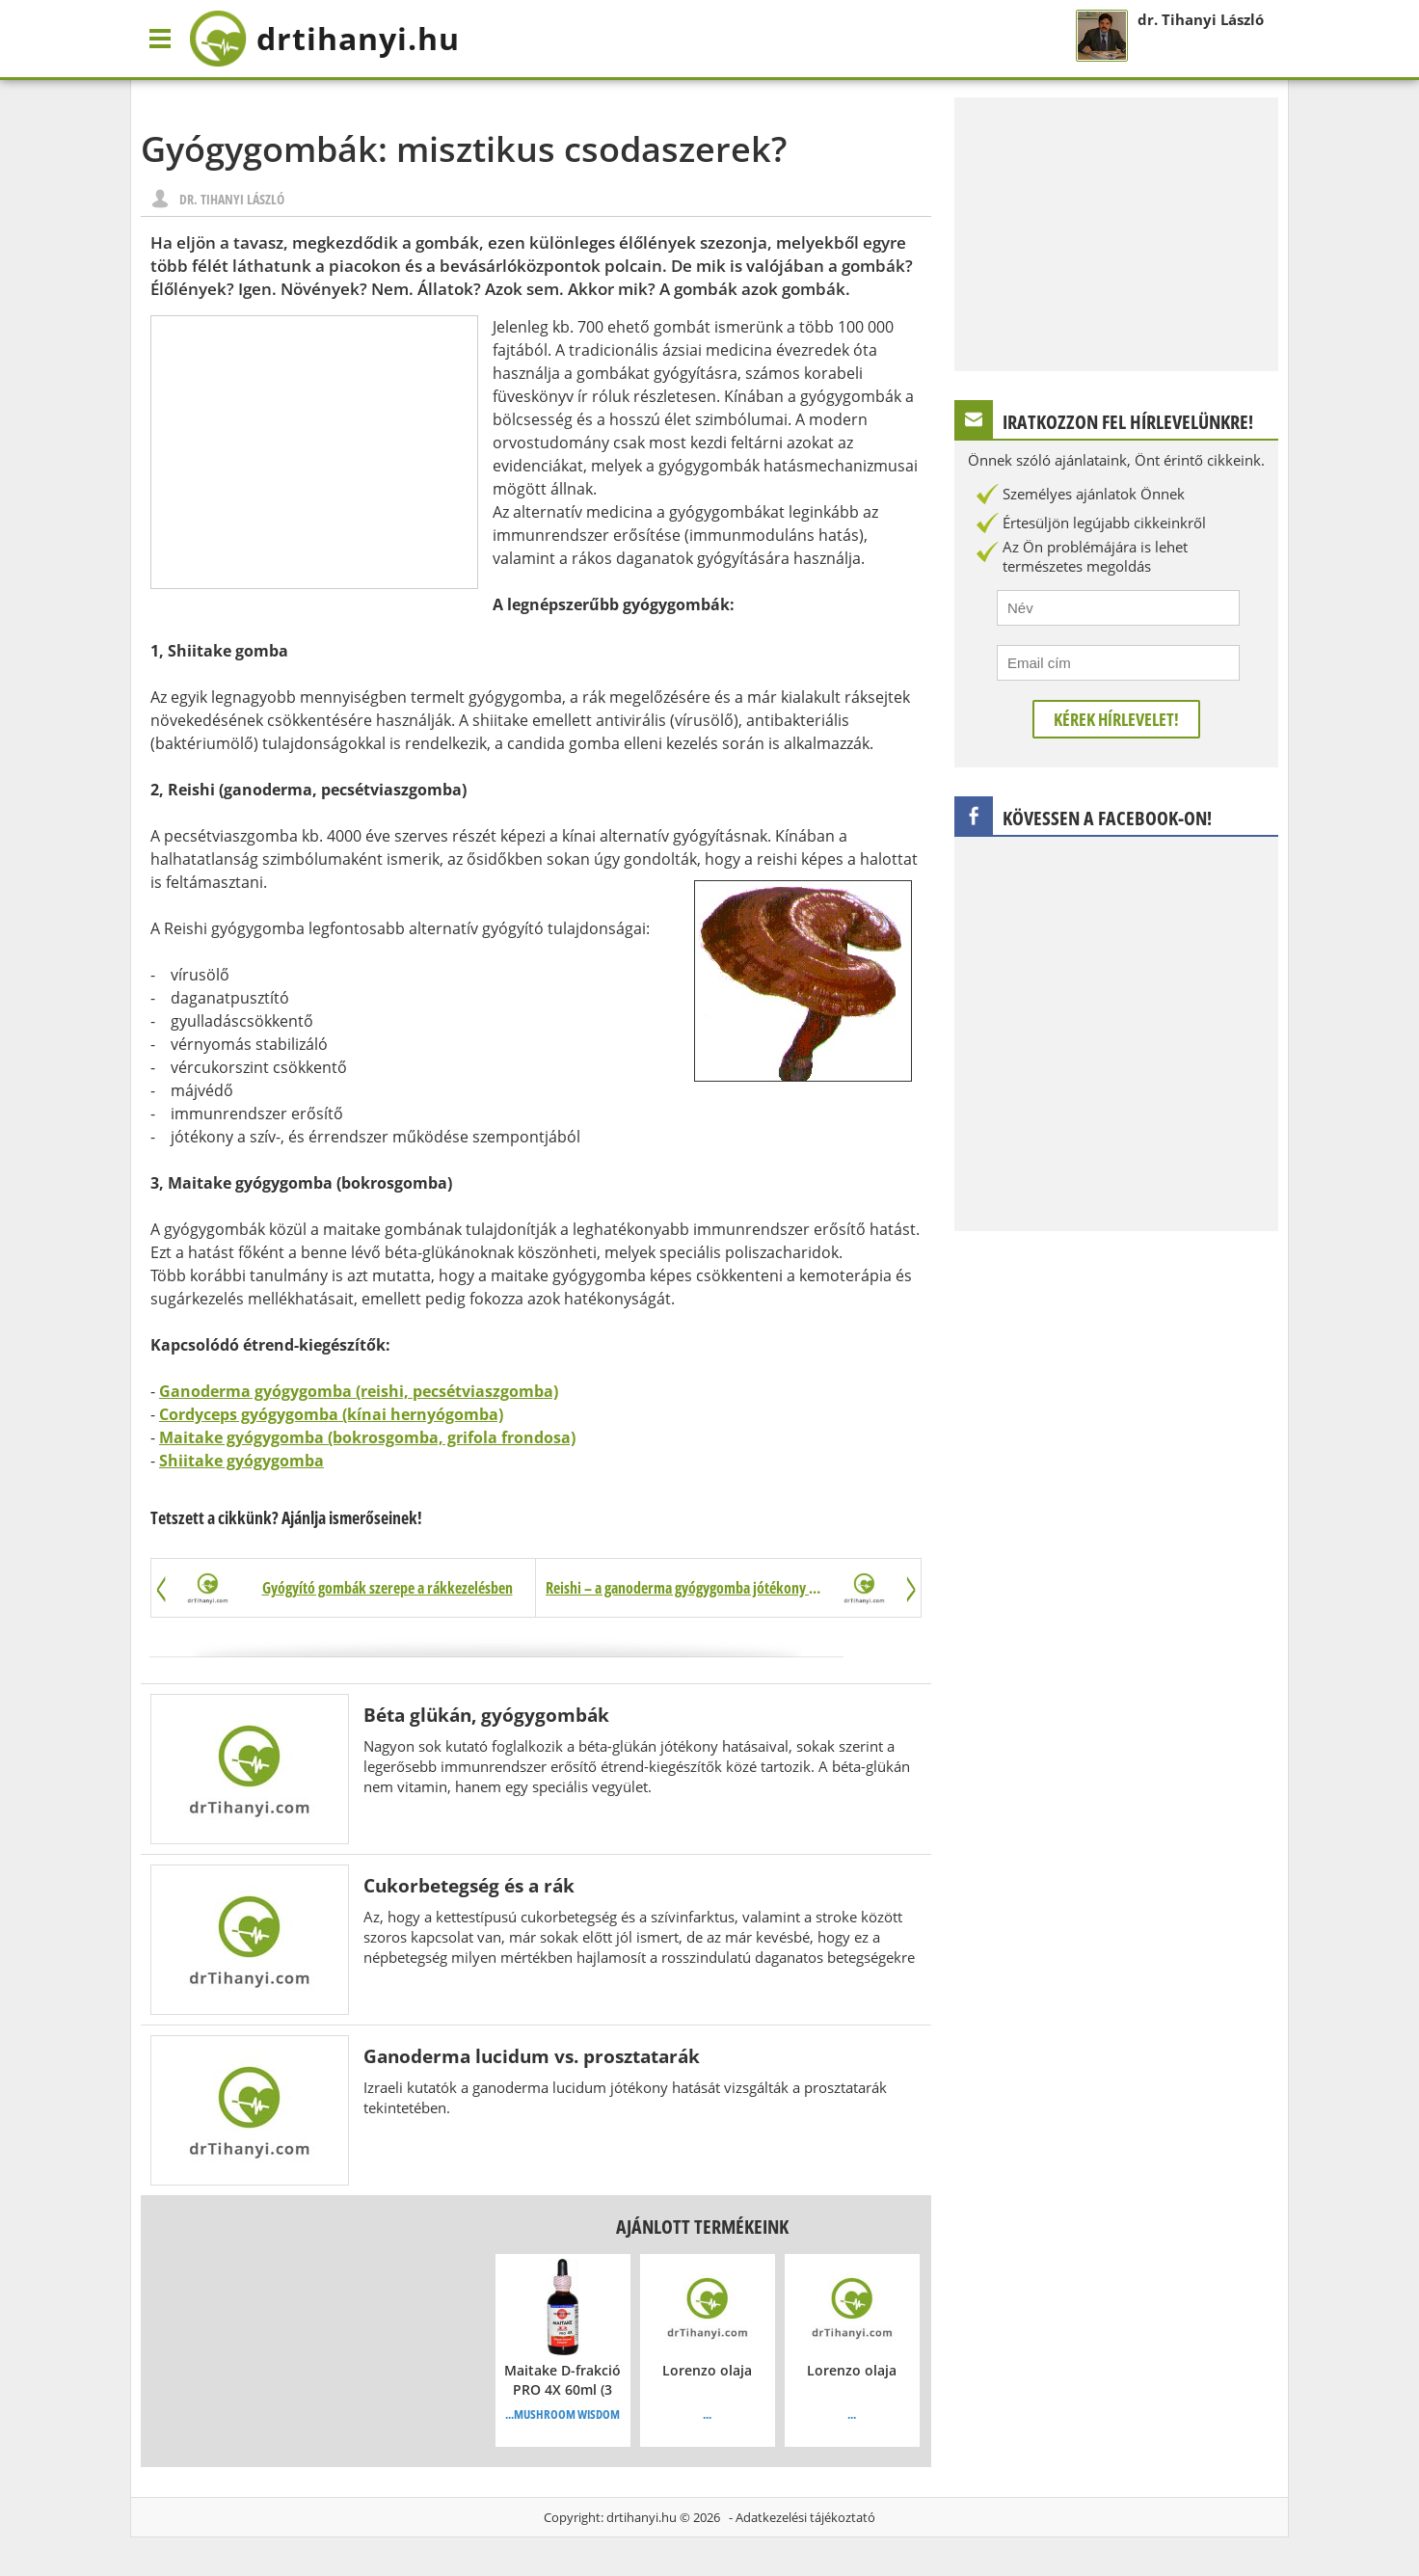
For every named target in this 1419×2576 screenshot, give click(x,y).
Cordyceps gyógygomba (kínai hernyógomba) (331, 1414)
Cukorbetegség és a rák (469, 1885)
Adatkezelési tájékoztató (805, 2517)
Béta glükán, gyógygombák (486, 1715)
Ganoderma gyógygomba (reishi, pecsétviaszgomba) (358, 1391)
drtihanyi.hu (641, 2517)
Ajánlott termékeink (702, 2227)
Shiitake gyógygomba (241, 1460)
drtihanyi (324, 38)
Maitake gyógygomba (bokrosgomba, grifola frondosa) (367, 1437)
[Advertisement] (314, 452)
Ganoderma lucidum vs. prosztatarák (531, 2056)
